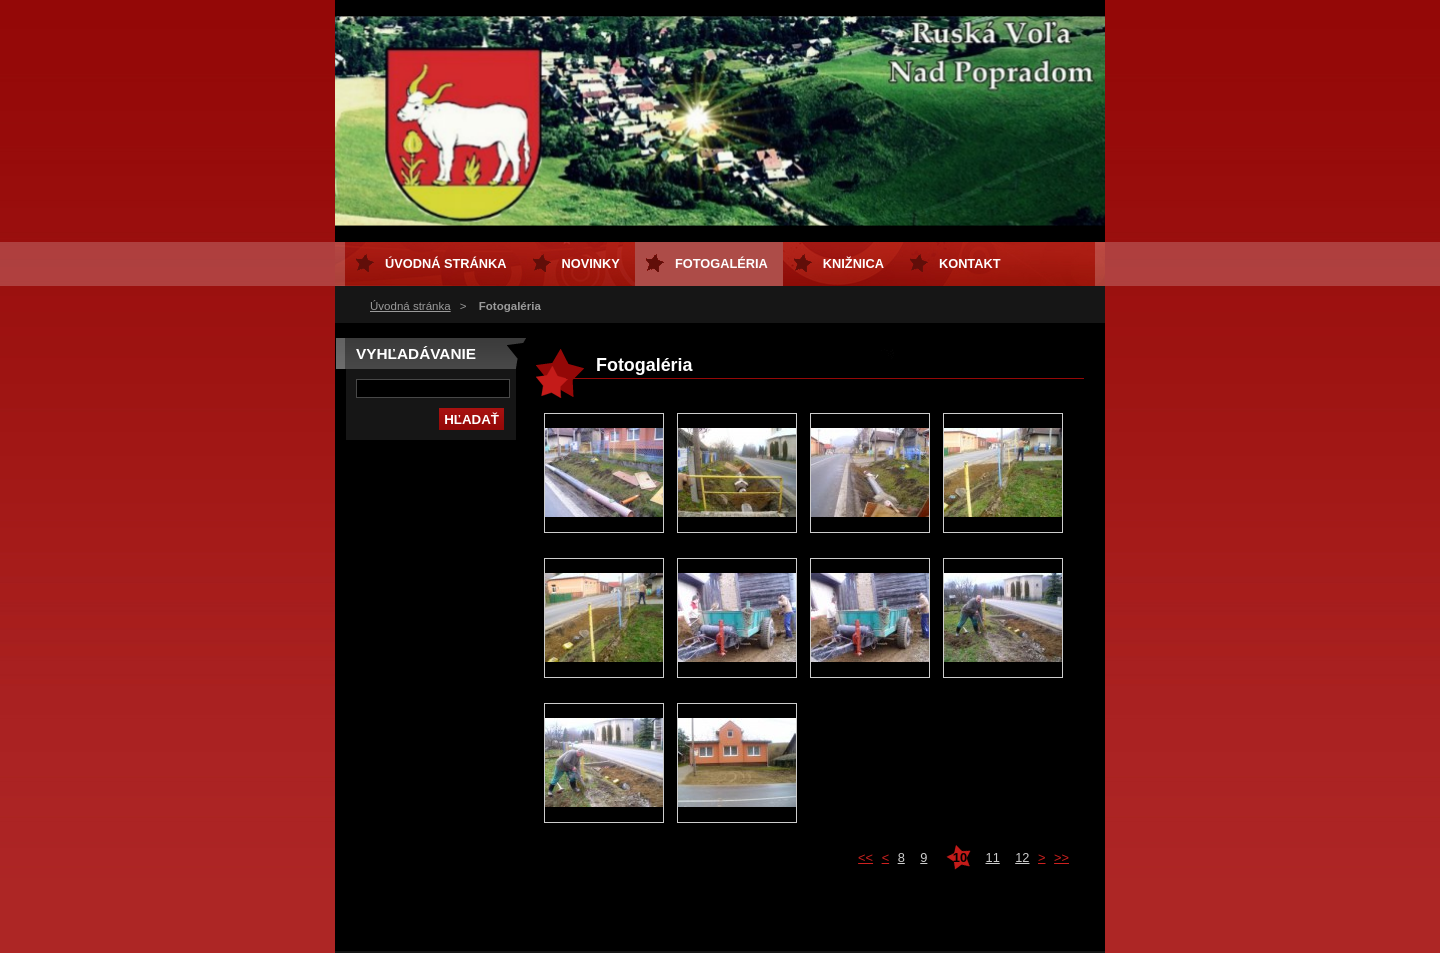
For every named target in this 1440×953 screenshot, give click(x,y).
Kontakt (970, 263)
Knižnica (853, 263)
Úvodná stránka (410, 306)
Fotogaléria (721, 263)
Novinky (591, 263)
